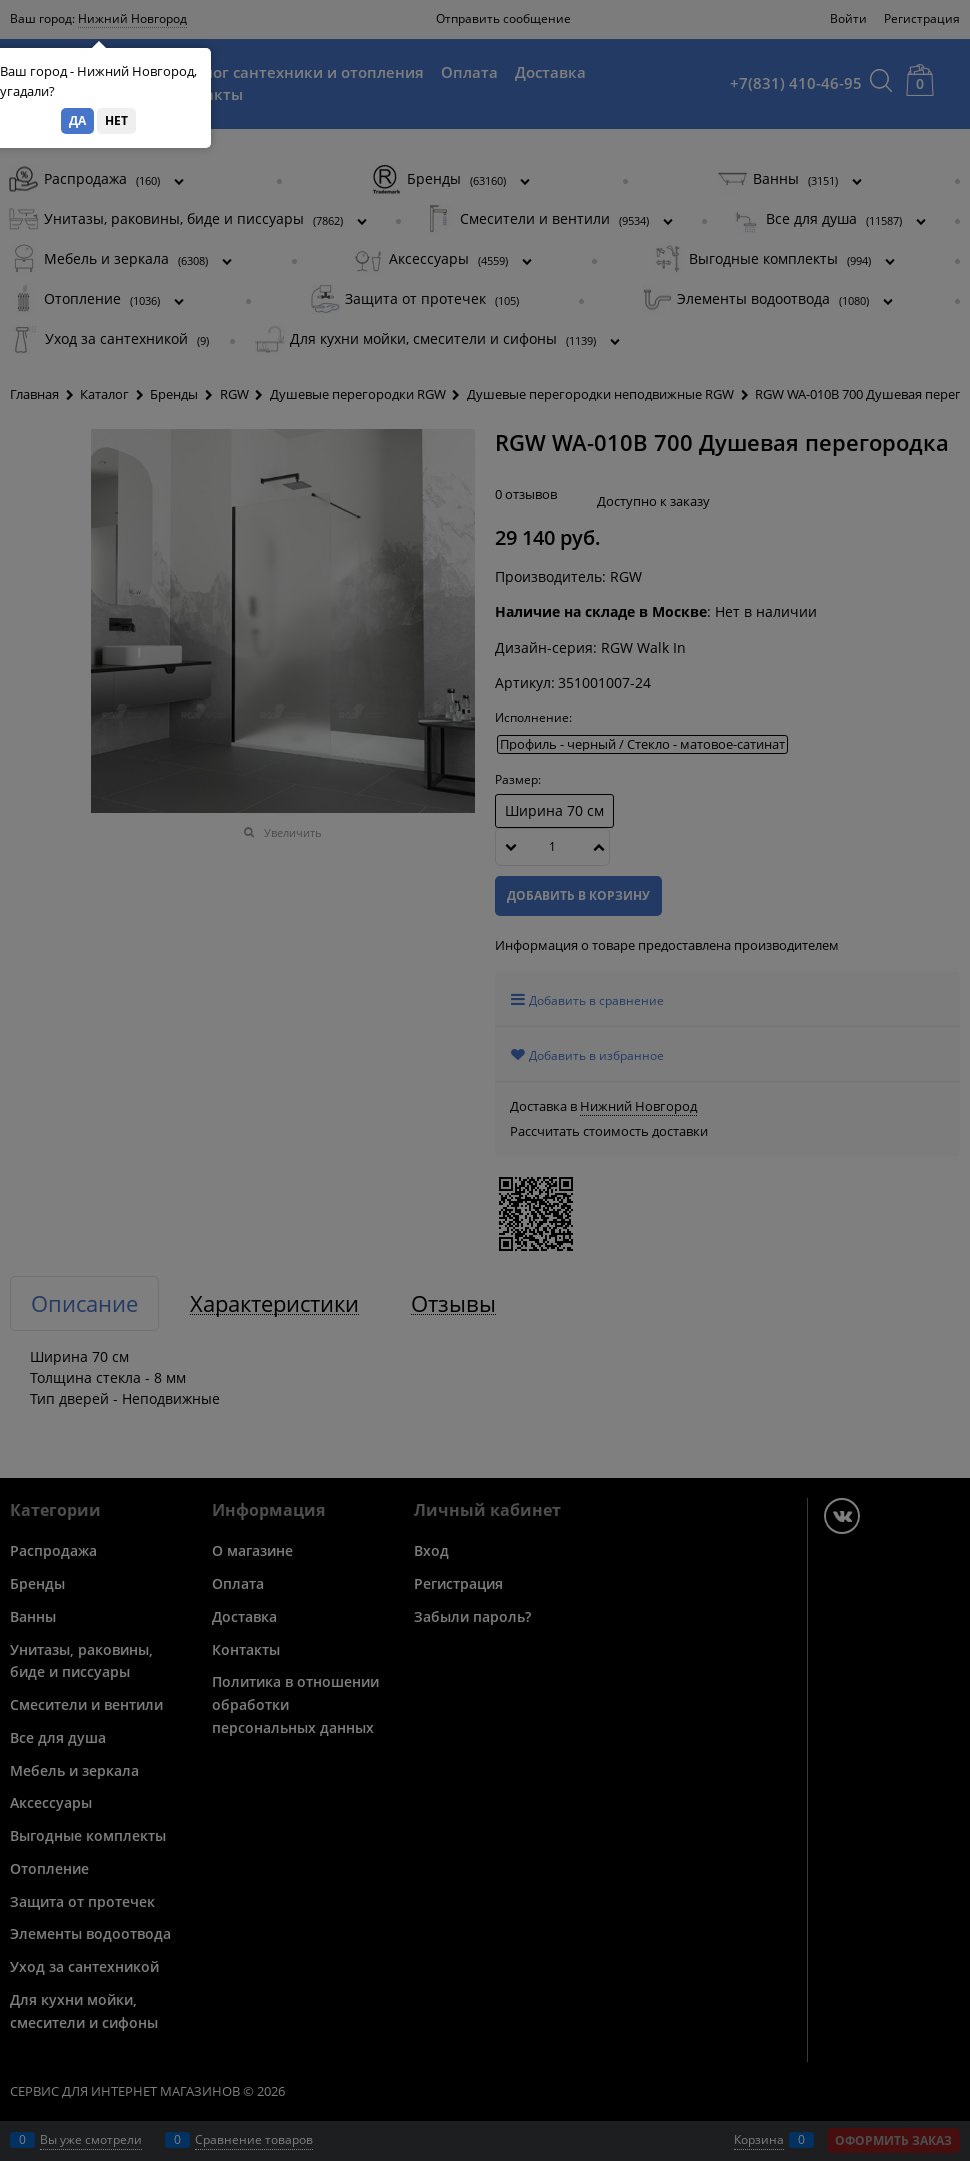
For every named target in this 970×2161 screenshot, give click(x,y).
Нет (116, 120)
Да (77, 120)
